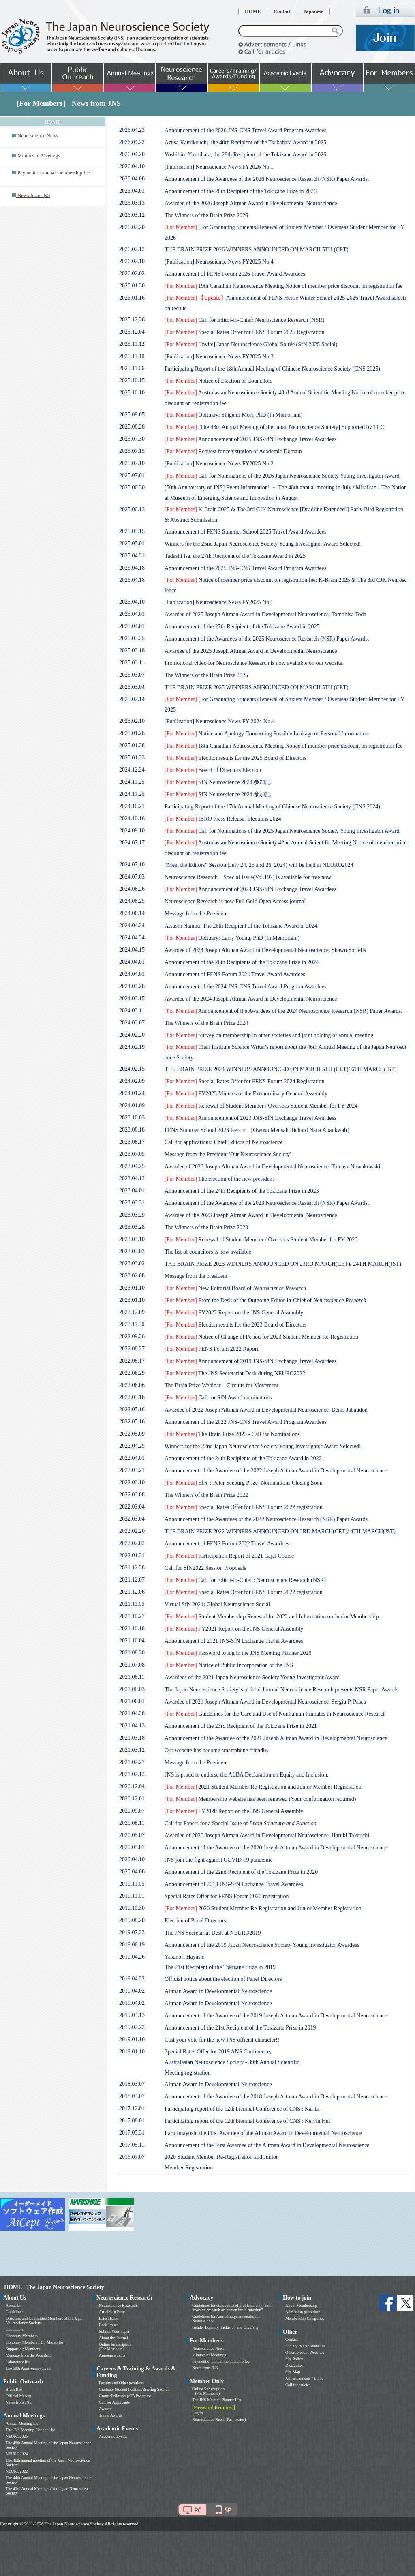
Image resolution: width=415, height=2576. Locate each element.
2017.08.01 (132, 2120)
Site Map (292, 2372)
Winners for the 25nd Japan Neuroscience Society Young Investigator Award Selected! (263, 544)
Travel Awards (110, 2415)
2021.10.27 (132, 1616)
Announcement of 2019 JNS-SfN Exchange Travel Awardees (250, 1361)
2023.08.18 (132, 1130)
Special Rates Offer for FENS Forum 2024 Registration (244, 1081)
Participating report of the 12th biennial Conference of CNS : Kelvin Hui (247, 2121)
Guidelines (14, 2312)
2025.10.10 (132, 393)
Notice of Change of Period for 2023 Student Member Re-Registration (261, 1337)
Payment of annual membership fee (53, 173)
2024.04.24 (132, 925)
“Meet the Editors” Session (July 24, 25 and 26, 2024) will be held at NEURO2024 (259, 865)
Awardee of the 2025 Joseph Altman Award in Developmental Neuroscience (251, 651)
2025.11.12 (131, 344)
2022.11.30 (131, 1324)
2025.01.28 (132, 733)
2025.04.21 (132, 556)
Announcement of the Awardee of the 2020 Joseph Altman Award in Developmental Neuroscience (276, 1848)
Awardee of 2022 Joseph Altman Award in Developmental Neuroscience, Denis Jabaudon (266, 1410)
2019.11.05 (131, 1884)
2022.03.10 (132, 1482)
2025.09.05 (132, 414)
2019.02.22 (132, 2027)
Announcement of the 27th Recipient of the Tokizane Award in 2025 (242, 627)
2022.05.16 (132, 1409)
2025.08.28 (132, 427)
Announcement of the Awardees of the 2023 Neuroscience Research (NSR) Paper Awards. (267, 1203)
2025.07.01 (132, 475)
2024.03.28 (132, 986)
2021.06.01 (132, 1701)
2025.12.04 (132, 332)
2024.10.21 (132, 806)
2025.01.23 (132, 757)
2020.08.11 (131, 1823)
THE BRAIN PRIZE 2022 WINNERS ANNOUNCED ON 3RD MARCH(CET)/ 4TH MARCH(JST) (280, 1531)
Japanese (313, 11)
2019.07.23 (132, 1932)
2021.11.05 (131, 1604)
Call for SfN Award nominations (218, 1398)
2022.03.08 (132, 1495)
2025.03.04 (132, 687)
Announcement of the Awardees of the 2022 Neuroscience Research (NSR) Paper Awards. (267, 1519)
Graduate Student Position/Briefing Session (134, 2389)
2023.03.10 (132, 1239)
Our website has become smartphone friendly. (216, 1750)
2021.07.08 (132, 1665)
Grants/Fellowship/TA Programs (125, 2396)
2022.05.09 (132, 1434)
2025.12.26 (132, 320)
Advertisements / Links (304, 2378)
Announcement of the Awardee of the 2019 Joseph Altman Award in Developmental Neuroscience (276, 2015)
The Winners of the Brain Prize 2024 (206, 1023)
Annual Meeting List (22, 2423)
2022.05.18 (132, 1397)
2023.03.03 (132, 1251)
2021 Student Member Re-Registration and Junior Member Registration (263, 1787)
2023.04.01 (132, 1190)
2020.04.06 (132, 1872)
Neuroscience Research (118, 2305)
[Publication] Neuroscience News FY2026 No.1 (219, 167)
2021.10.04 (132, 1640)
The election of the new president (219, 1179)
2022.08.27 (132, 1349)
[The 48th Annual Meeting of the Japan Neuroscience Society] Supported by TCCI (275, 427)
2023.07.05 (132, 1154)
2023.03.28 (132, 1227)
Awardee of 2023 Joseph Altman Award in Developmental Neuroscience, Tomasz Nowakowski (272, 1167)
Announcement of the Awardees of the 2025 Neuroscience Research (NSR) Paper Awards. (267, 639)
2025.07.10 (132, 463)
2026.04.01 (132, 191)
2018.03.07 (132, 2084)
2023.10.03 (132, 1117)
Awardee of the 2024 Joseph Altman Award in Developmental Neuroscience (251, 999)
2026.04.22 (132, 142)
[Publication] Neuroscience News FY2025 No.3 (219, 357)
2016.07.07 (132, 2157)
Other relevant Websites (304, 2352)
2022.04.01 (132, 1458)
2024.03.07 (132, 1023)
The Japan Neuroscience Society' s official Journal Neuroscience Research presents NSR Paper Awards (281, 1690)
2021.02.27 (132, 1762)
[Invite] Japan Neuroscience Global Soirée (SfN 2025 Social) (251, 344)
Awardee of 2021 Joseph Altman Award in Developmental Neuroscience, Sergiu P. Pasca (265, 1702)
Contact (282, 11)
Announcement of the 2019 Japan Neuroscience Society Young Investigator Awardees (262, 1945)
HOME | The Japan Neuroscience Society (54, 2287)
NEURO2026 (17, 2436)
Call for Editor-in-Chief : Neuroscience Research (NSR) (245, 1580)
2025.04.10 (132, 602)
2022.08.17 (132, 1361)
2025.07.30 (132, 439)
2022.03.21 (132, 1470)
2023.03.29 (132, 1215)
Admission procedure (302, 2312)
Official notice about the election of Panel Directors (223, 1979)
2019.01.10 (132, 2052)
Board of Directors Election (213, 770)
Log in (197, 2413)
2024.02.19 (132, 1047)
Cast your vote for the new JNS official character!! (222, 2040)
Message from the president (196, 1276)
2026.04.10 (132, 166)
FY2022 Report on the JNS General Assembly (234, 1312)
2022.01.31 (132, 1555)
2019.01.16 (132, 2039)
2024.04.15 (132, 950)
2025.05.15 (132, 531)
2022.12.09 (132, 1312)
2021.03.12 (132, 1750)
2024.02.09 (132, 1081)
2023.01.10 (132, 1288)
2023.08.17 (132, 1142)
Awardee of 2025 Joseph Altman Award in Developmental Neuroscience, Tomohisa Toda (265, 614)
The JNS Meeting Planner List (30, 2430)
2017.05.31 (132, 2133)
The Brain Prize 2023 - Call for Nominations (232, 1434)
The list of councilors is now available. (208, 1252)
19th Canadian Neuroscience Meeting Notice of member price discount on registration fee (283, 286)
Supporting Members (23, 2349)
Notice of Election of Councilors (218, 381)
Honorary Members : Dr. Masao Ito (34, 2342)
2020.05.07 (132, 1835)
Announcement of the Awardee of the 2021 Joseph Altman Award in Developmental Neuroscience (276, 1738)
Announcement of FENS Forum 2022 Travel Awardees (227, 1544)
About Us (13, 2305)
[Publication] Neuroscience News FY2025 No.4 (219, 262)
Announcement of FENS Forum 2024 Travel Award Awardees (235, 974)
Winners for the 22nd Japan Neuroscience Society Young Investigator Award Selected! (263, 1446)
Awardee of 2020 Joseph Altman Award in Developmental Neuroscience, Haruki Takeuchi (267, 1835)
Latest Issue (108, 2318)
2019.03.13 (132, 2015)
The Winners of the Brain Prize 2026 (206, 215)
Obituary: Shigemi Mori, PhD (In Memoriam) (234, 415)
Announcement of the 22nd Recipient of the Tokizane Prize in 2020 (241, 1872)
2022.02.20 (132, 1531)
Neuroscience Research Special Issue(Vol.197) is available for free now (248, 877)
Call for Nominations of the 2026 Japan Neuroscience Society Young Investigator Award (282, 476)
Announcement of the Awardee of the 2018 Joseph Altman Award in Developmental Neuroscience (276, 2097)
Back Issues (108, 2325)
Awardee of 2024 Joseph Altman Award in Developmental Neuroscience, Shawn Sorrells (265, 950)
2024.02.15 (132, 1069)
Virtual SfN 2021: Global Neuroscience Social (217, 1604)
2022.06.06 (132, 1385)
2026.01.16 (132, 298)
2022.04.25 (132, 1446)
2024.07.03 (132, 877)
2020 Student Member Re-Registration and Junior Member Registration (263, 1908)
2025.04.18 (132, 568)
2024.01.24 (132, 1093)
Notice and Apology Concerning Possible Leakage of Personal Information (266, 734)
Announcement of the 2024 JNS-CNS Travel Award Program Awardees (246, 987)
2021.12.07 (132, 1580)
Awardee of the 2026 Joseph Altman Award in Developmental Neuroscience (251, 203)
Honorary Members (22, 2336)
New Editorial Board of (235, 1288)
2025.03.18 (132, 650)
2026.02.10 (132, 261)
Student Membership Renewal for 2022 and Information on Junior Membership (272, 1617)
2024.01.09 (132, 1105)
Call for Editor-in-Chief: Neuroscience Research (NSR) (244, 320)
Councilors (15, 2329)
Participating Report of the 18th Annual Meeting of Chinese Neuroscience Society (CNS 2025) (272, 369)
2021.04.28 (132, 1713)
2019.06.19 (132, 1945)
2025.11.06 (131, 368)
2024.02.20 (132, 1035)
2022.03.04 (132, 1507)
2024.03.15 (132, 998)
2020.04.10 (132, 1859)
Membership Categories (304, 2318)
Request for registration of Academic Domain (233, 451)
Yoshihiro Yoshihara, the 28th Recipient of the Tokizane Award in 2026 (245, 155)
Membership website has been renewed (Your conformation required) (260, 1799)
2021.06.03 (132, 1689)
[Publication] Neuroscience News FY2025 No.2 (219, 464)
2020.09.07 (132, 1811)
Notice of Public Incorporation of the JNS (229, 1665)
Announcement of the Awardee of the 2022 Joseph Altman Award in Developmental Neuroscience (276, 1471)
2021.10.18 (132, 1628)
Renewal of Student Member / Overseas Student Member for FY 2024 (261, 1106)
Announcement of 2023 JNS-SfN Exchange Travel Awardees (250, 1118)
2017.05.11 (131, 2145)
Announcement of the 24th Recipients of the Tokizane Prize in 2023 (242, 1191)
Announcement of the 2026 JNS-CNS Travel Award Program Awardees (246, 130)
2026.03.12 (132, 215)
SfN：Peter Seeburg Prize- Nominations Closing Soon (244, 1483)
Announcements (112, 2355)
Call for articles (297, 2385)
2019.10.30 (132, 1908)
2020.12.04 (132, 1786)
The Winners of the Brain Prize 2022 (206, 1495)
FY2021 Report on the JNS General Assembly (234, 1629)
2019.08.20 (132, 1920)
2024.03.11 (131, 1010)
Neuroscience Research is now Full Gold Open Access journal (235, 901)
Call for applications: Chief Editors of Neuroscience (224, 1142)
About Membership (301, 2305)
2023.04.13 (132, 1178)
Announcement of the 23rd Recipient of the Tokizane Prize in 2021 (241, 1726)
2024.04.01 (132, 962)
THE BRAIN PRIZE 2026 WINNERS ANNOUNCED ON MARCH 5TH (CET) (257, 249)
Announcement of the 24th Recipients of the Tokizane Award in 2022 (243, 1458)
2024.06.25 (132, 901)
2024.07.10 (132, 865)
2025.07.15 (132, 451)
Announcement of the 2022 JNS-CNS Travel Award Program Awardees (246, 1422)
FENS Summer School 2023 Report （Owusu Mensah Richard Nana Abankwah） (259, 1130)
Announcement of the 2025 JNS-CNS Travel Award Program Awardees (246, 568)
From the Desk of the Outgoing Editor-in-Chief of (265, 1300)
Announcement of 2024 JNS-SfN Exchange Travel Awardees (250, 889)
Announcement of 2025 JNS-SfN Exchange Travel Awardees (250, 439)
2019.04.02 (132, 1991)
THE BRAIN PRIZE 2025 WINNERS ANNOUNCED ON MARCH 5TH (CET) (257, 687)
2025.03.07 (132, 675)
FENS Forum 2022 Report (211, 1349)
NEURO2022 (17, 2471)
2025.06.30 (132, 487)
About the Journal (113, 2338)
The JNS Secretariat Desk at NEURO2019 (213, 1933)
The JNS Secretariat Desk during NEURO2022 (235, 1373)
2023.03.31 (132, 1203)
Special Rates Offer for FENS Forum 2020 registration (227, 1896)
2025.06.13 (132, 509)
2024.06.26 (132, 889)
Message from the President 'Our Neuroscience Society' (228, 1154)
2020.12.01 (132, 1799)
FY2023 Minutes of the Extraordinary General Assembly (246, 1094)
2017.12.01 (132, 2108)
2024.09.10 (132, 830)
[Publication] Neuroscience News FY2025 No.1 (219, 602)
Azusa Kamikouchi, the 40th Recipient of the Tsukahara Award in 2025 (245, 142)
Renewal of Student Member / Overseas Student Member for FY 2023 (261, 1240)
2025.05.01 (132, 543)
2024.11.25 (131, 782)
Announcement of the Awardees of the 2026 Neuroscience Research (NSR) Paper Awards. (267, 179)
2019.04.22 (132, 1979)
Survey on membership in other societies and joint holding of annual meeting (269, 1035)
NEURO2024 (17, 2454)
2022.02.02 (132, 1543)
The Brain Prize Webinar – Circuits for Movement (221, 1385)
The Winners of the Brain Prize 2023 (206, 1227)
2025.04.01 (132, 614)
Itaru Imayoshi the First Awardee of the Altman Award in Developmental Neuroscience (263, 2133)
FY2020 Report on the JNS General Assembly (234, 1811)
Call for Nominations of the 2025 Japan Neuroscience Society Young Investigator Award (282, 831)
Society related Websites (305, 2346)
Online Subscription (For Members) (115, 2346)
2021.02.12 (132, 1774)
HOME (253, 11)
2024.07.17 (132, 843)
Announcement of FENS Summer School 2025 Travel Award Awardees (246, 532)
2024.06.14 (132, 913)
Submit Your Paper (114, 2331)
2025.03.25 (132, 638)
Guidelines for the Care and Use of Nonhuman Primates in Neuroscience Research (275, 1714)
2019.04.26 (132, 1957)
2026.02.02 (132, 273)
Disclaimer (294, 2365)
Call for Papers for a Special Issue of (241, 1823)
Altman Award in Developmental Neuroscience (218, 1991)
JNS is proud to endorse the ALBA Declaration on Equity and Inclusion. (246, 1775)
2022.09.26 (132, 1336)
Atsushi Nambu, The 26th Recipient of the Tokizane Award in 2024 (241, 926)
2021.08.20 (132, 1653)
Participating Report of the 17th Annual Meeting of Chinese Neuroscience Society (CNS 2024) (272, 807)
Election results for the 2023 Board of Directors (235, 1325)
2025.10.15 (132, 380)
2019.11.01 (131, 1896)
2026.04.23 (132, 130)
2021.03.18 (132, 1738)
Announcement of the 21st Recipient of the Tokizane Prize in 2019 (240, 2028)
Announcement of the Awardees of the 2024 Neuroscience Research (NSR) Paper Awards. (283, 1011)
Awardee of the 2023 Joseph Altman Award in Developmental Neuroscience (251, 1215)
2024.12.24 (132, 770)
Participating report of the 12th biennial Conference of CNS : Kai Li (242, 2109)
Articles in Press (112, 2312)
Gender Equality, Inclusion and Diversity (225, 2327)
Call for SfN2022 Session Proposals (205, 1568)
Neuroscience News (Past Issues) (219, 2419)
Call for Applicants (114, 2402)
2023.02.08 (132, 1276)
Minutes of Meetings (38, 156)
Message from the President (196, 914)
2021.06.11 (131, 1677)
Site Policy (294, 2359)
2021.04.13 (132, 1726)
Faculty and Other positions (121, 2383)
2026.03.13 (132, 203)
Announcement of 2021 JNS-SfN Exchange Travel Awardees (234, 1641)
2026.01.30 (132, 286)
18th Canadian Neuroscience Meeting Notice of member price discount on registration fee (283, 746)
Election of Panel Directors (195, 1921)
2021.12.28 (132, 1567)
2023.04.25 (132, 1166)
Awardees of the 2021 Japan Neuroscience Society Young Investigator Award (252, 1677)
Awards (105, 2409)
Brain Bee (14, 2389)
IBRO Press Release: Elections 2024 (223, 819)
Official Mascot (18, 2396)
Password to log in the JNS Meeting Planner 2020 (238, 1653)
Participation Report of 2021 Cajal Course (229, 1556)
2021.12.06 (132, 1592)
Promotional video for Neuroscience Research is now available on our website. (254, 663)
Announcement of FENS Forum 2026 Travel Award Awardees (235, 274)
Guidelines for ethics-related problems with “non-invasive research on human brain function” (232, 2307)
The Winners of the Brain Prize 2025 (206, 675)
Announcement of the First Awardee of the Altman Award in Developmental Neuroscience (267, 2145)
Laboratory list (18, 2362)
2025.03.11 (131, 663)
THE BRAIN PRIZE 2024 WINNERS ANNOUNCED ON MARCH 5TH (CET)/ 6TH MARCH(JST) (281, 1069)
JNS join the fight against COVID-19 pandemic (219, 1860)
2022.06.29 (132, 1373)
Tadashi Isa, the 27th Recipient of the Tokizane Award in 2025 (235, 556)
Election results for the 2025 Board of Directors (235, 758)
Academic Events (113, 2436)
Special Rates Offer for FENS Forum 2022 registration (244, 1507)
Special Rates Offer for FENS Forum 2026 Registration (244, 332)
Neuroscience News (37, 136)
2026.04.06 (132, 179)
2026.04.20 (132, 154)
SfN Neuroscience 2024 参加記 (218, 782)
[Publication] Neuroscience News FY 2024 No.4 (220, 721)
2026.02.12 (132, 249)
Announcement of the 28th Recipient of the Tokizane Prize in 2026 (241, 191)
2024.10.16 (132, 818)
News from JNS (19, 2402)
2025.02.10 (132, 721)
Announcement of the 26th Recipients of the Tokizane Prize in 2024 (242, 962)
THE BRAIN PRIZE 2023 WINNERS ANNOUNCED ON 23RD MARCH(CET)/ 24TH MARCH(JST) (283, 1264)
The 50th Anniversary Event (28, 2368)
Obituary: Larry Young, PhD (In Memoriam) (232, 938)
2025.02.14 (132, 699)
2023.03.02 (132, 1263)
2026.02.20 (132, 227)
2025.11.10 (131, 356)
